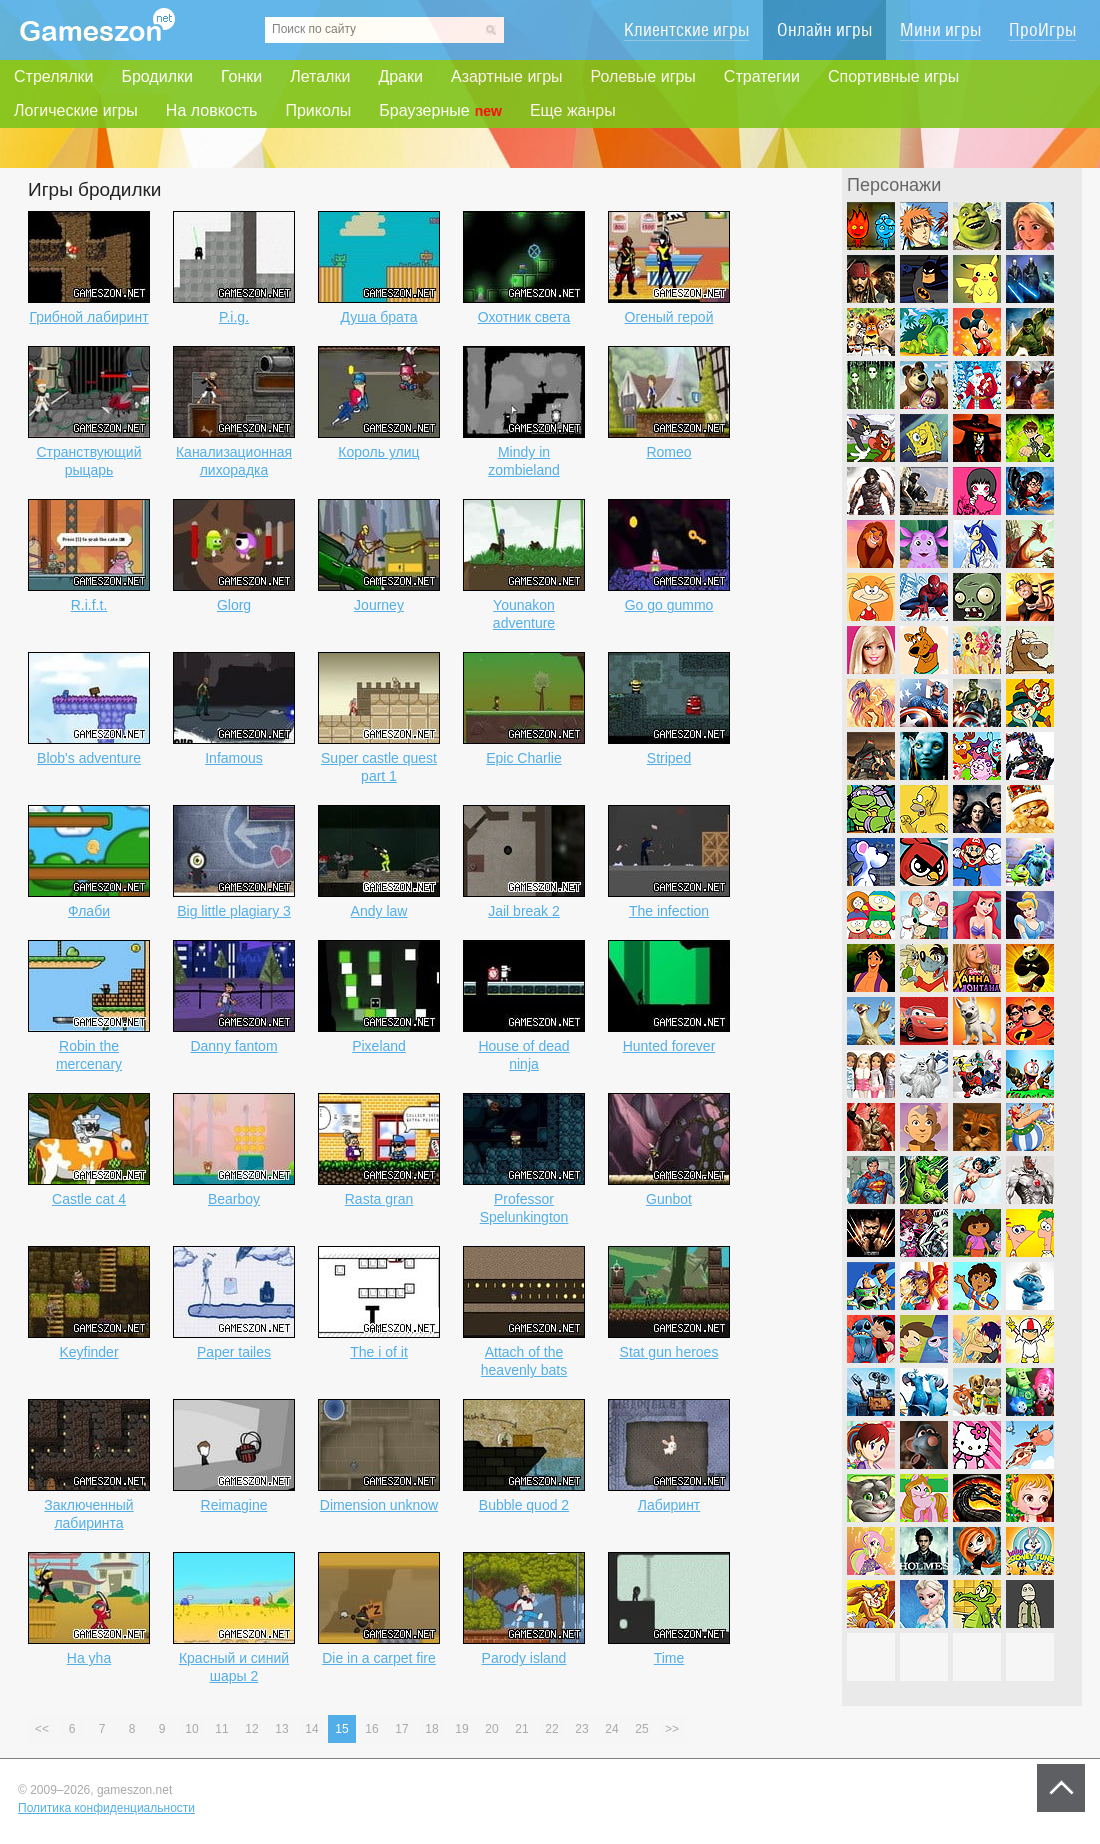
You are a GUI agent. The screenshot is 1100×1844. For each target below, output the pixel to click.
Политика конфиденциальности (106, 1808)
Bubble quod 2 (524, 1505)
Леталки (320, 76)
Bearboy (234, 1199)
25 (641, 1729)
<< (42, 1729)
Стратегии (762, 76)
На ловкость (212, 110)
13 (281, 1729)
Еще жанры (573, 110)
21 (521, 1729)
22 (551, 1729)
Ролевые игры (643, 76)
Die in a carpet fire (379, 1658)
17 (401, 1729)
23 (581, 1729)
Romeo (668, 452)
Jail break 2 (524, 911)
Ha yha (89, 1658)
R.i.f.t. (89, 605)
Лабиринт (669, 1505)
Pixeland (379, 1046)
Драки (400, 76)
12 (251, 1729)
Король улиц (378, 452)
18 (431, 1729)
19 (461, 1729)
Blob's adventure (89, 758)
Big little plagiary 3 (234, 911)
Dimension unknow (379, 1505)
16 (371, 1729)
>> (672, 1729)
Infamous (234, 758)
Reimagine (234, 1505)
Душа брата (378, 317)
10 (191, 1729)
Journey (379, 605)
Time (669, 1658)
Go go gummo (669, 605)
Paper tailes (234, 1352)
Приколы (318, 110)
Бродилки (157, 76)
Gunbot (669, 1199)
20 (491, 1729)
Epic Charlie (523, 758)
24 (611, 1729)
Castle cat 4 (89, 1199)
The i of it (379, 1352)
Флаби (89, 911)
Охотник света (524, 317)
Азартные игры (507, 76)
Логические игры (76, 110)
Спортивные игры (893, 76)
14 (311, 1729)
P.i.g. (234, 317)
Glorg (234, 605)
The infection (669, 911)
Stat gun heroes (669, 1352)
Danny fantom (233, 1046)
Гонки (241, 76)
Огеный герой (669, 317)
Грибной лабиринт (88, 317)
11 (221, 1729)
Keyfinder (88, 1352)
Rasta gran (379, 1199)
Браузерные (440, 111)
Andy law (379, 911)
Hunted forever (669, 1046)
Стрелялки (53, 76)
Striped (669, 758)
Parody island (524, 1658)
